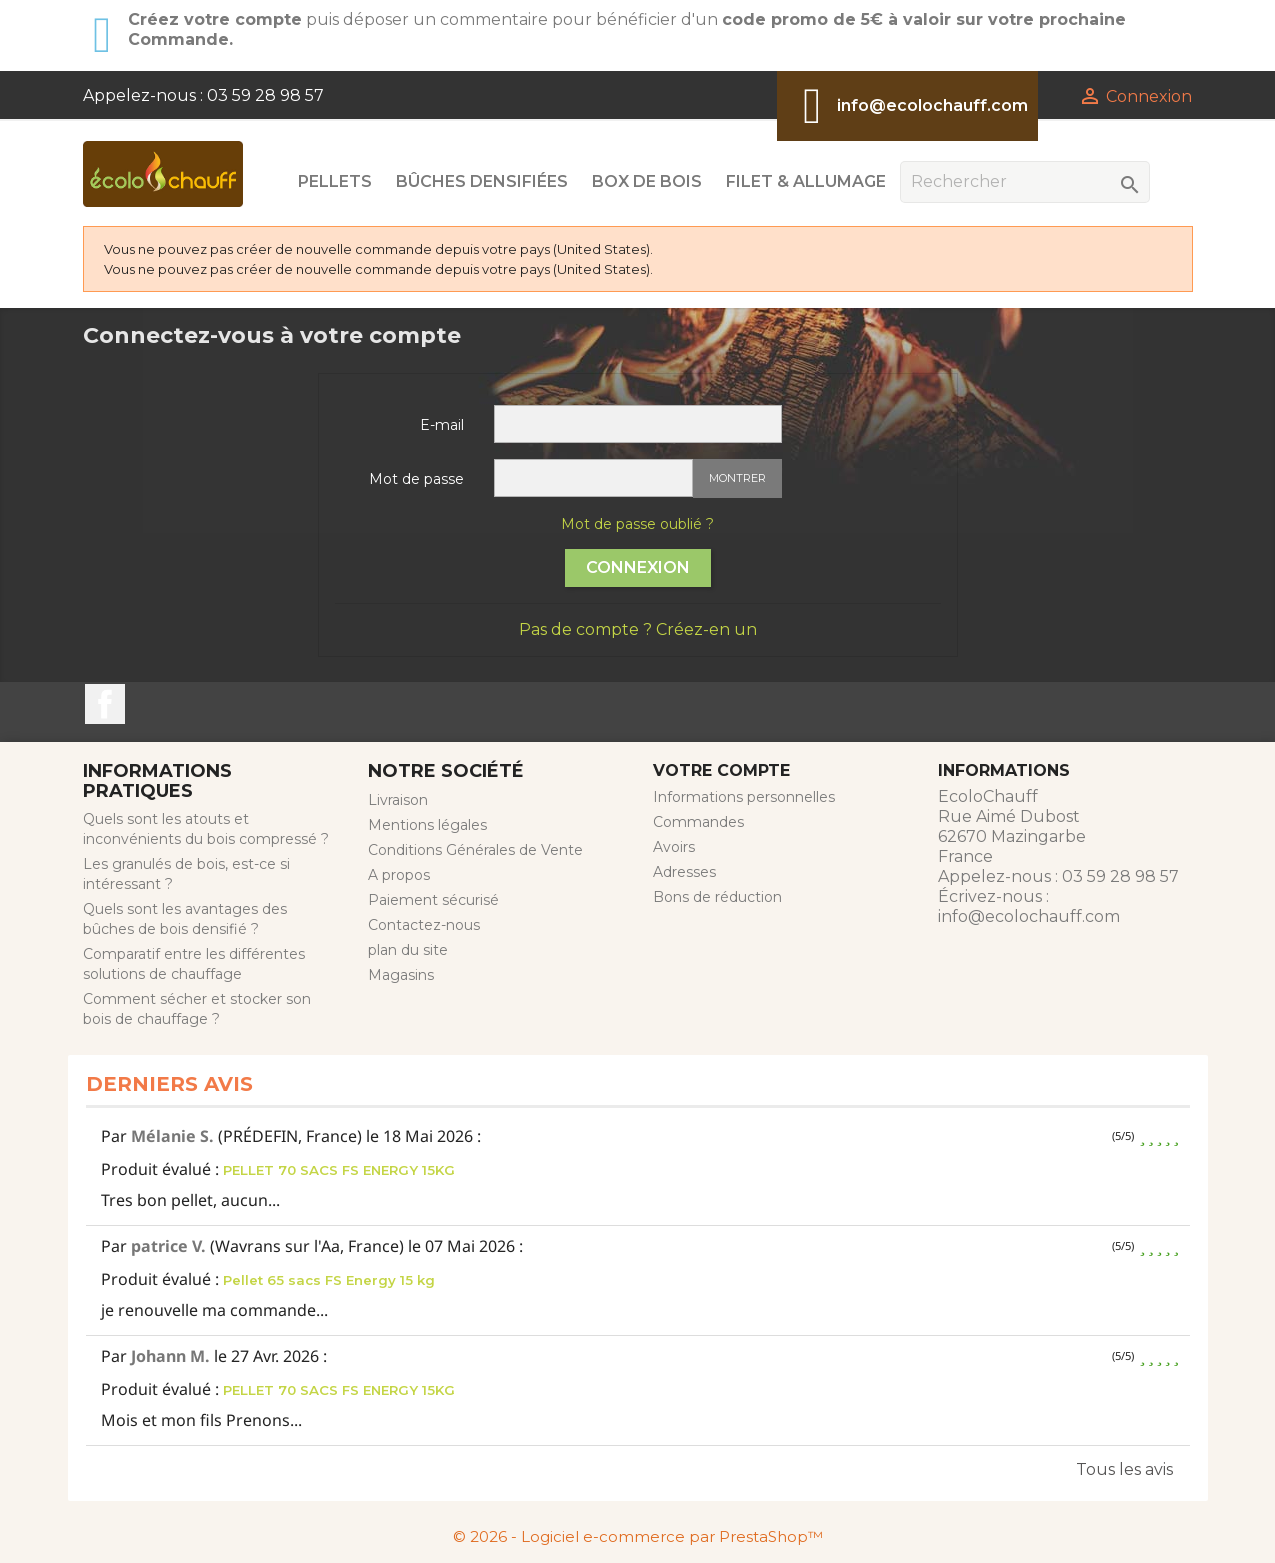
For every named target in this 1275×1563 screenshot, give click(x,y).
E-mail (442, 425)
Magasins (401, 975)
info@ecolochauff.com (932, 105)
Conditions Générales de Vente (475, 850)
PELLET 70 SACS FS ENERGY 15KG (339, 1170)
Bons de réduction (717, 897)
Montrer (737, 478)
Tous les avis (1124, 1469)
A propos (399, 875)
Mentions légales (427, 825)
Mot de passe (416, 479)
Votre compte (721, 770)
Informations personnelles (744, 797)
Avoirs (674, 847)
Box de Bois (647, 181)
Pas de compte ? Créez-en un (638, 629)
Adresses (684, 872)
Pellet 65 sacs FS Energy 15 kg (329, 1280)
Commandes (698, 822)
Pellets (335, 181)
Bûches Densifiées (482, 181)
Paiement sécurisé (433, 900)
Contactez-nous (424, 925)
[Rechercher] (1025, 182)
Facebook (105, 704)
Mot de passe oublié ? (637, 524)
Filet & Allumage (806, 181)
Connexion (638, 567)
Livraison (398, 800)
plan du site (408, 950)
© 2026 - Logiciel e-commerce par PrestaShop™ (638, 1536)
